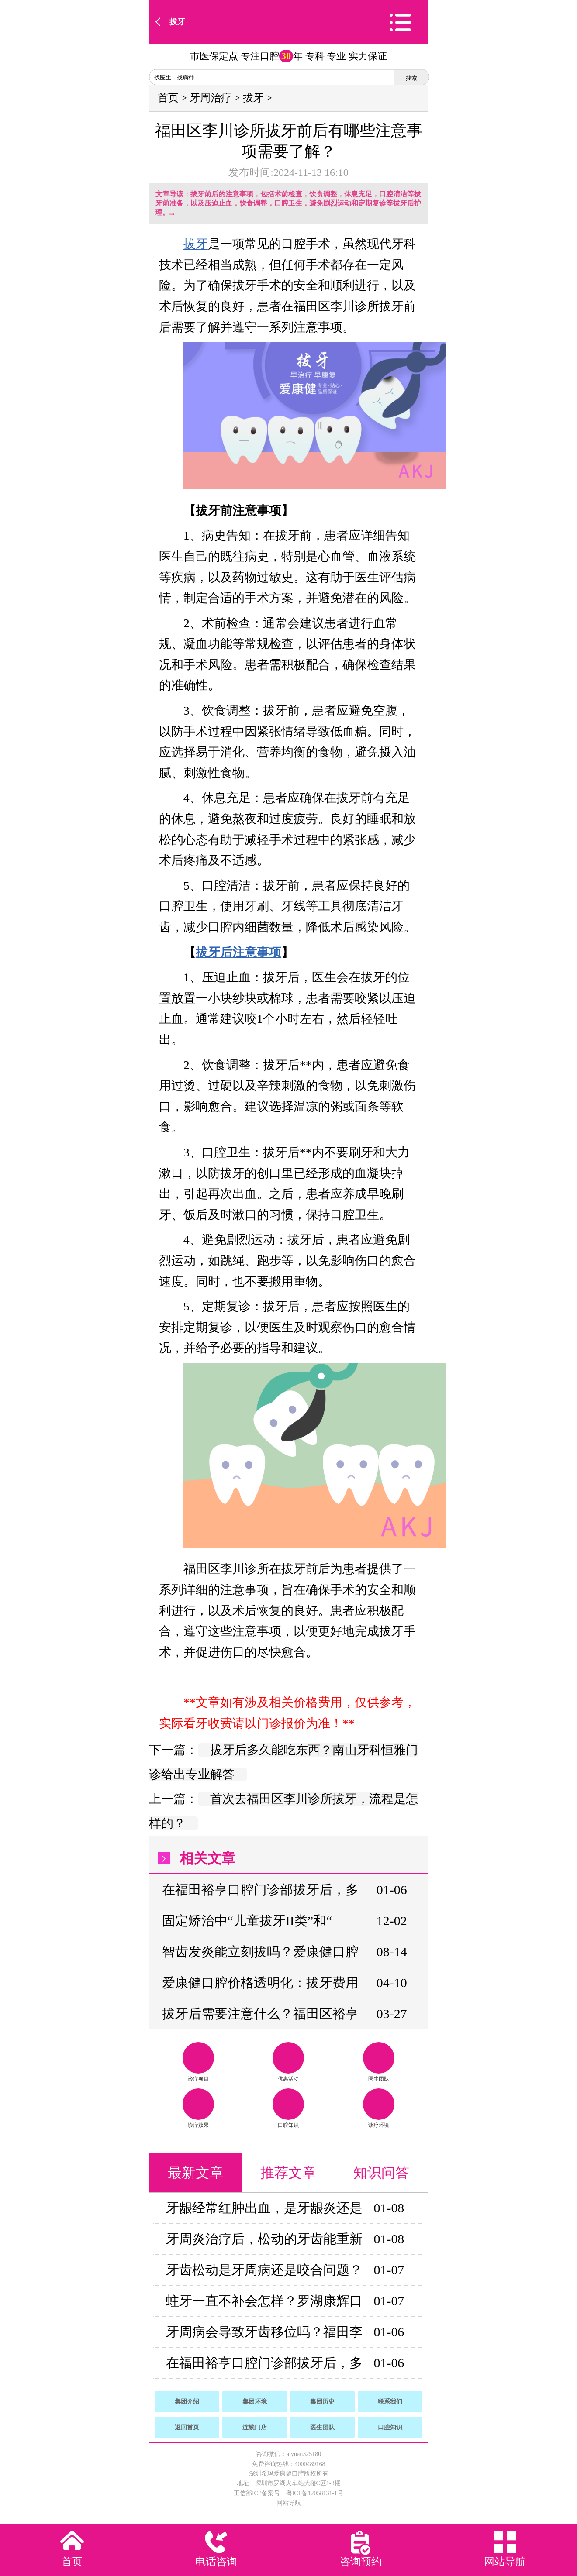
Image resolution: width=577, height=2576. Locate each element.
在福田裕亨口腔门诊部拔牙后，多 (260, 1889)
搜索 (411, 78)
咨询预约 (361, 2561)
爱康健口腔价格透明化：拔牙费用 (260, 1982)
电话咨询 (216, 2561)
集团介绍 (187, 2401)
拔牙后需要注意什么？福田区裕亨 (260, 2013)
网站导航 (288, 2503)
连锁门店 (254, 2427)
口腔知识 (288, 2108)
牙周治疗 (210, 97)
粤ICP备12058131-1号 (314, 2493)
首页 (168, 97)
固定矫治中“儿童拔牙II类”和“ (247, 1920)
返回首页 (187, 2427)
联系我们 (390, 2401)
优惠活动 (288, 2062)
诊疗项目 (198, 2062)
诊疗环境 (378, 2108)
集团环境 (254, 2401)
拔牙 (177, 21)
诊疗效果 (198, 2108)
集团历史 (322, 2401)
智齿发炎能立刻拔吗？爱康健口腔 (260, 1951)
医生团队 (378, 2062)
